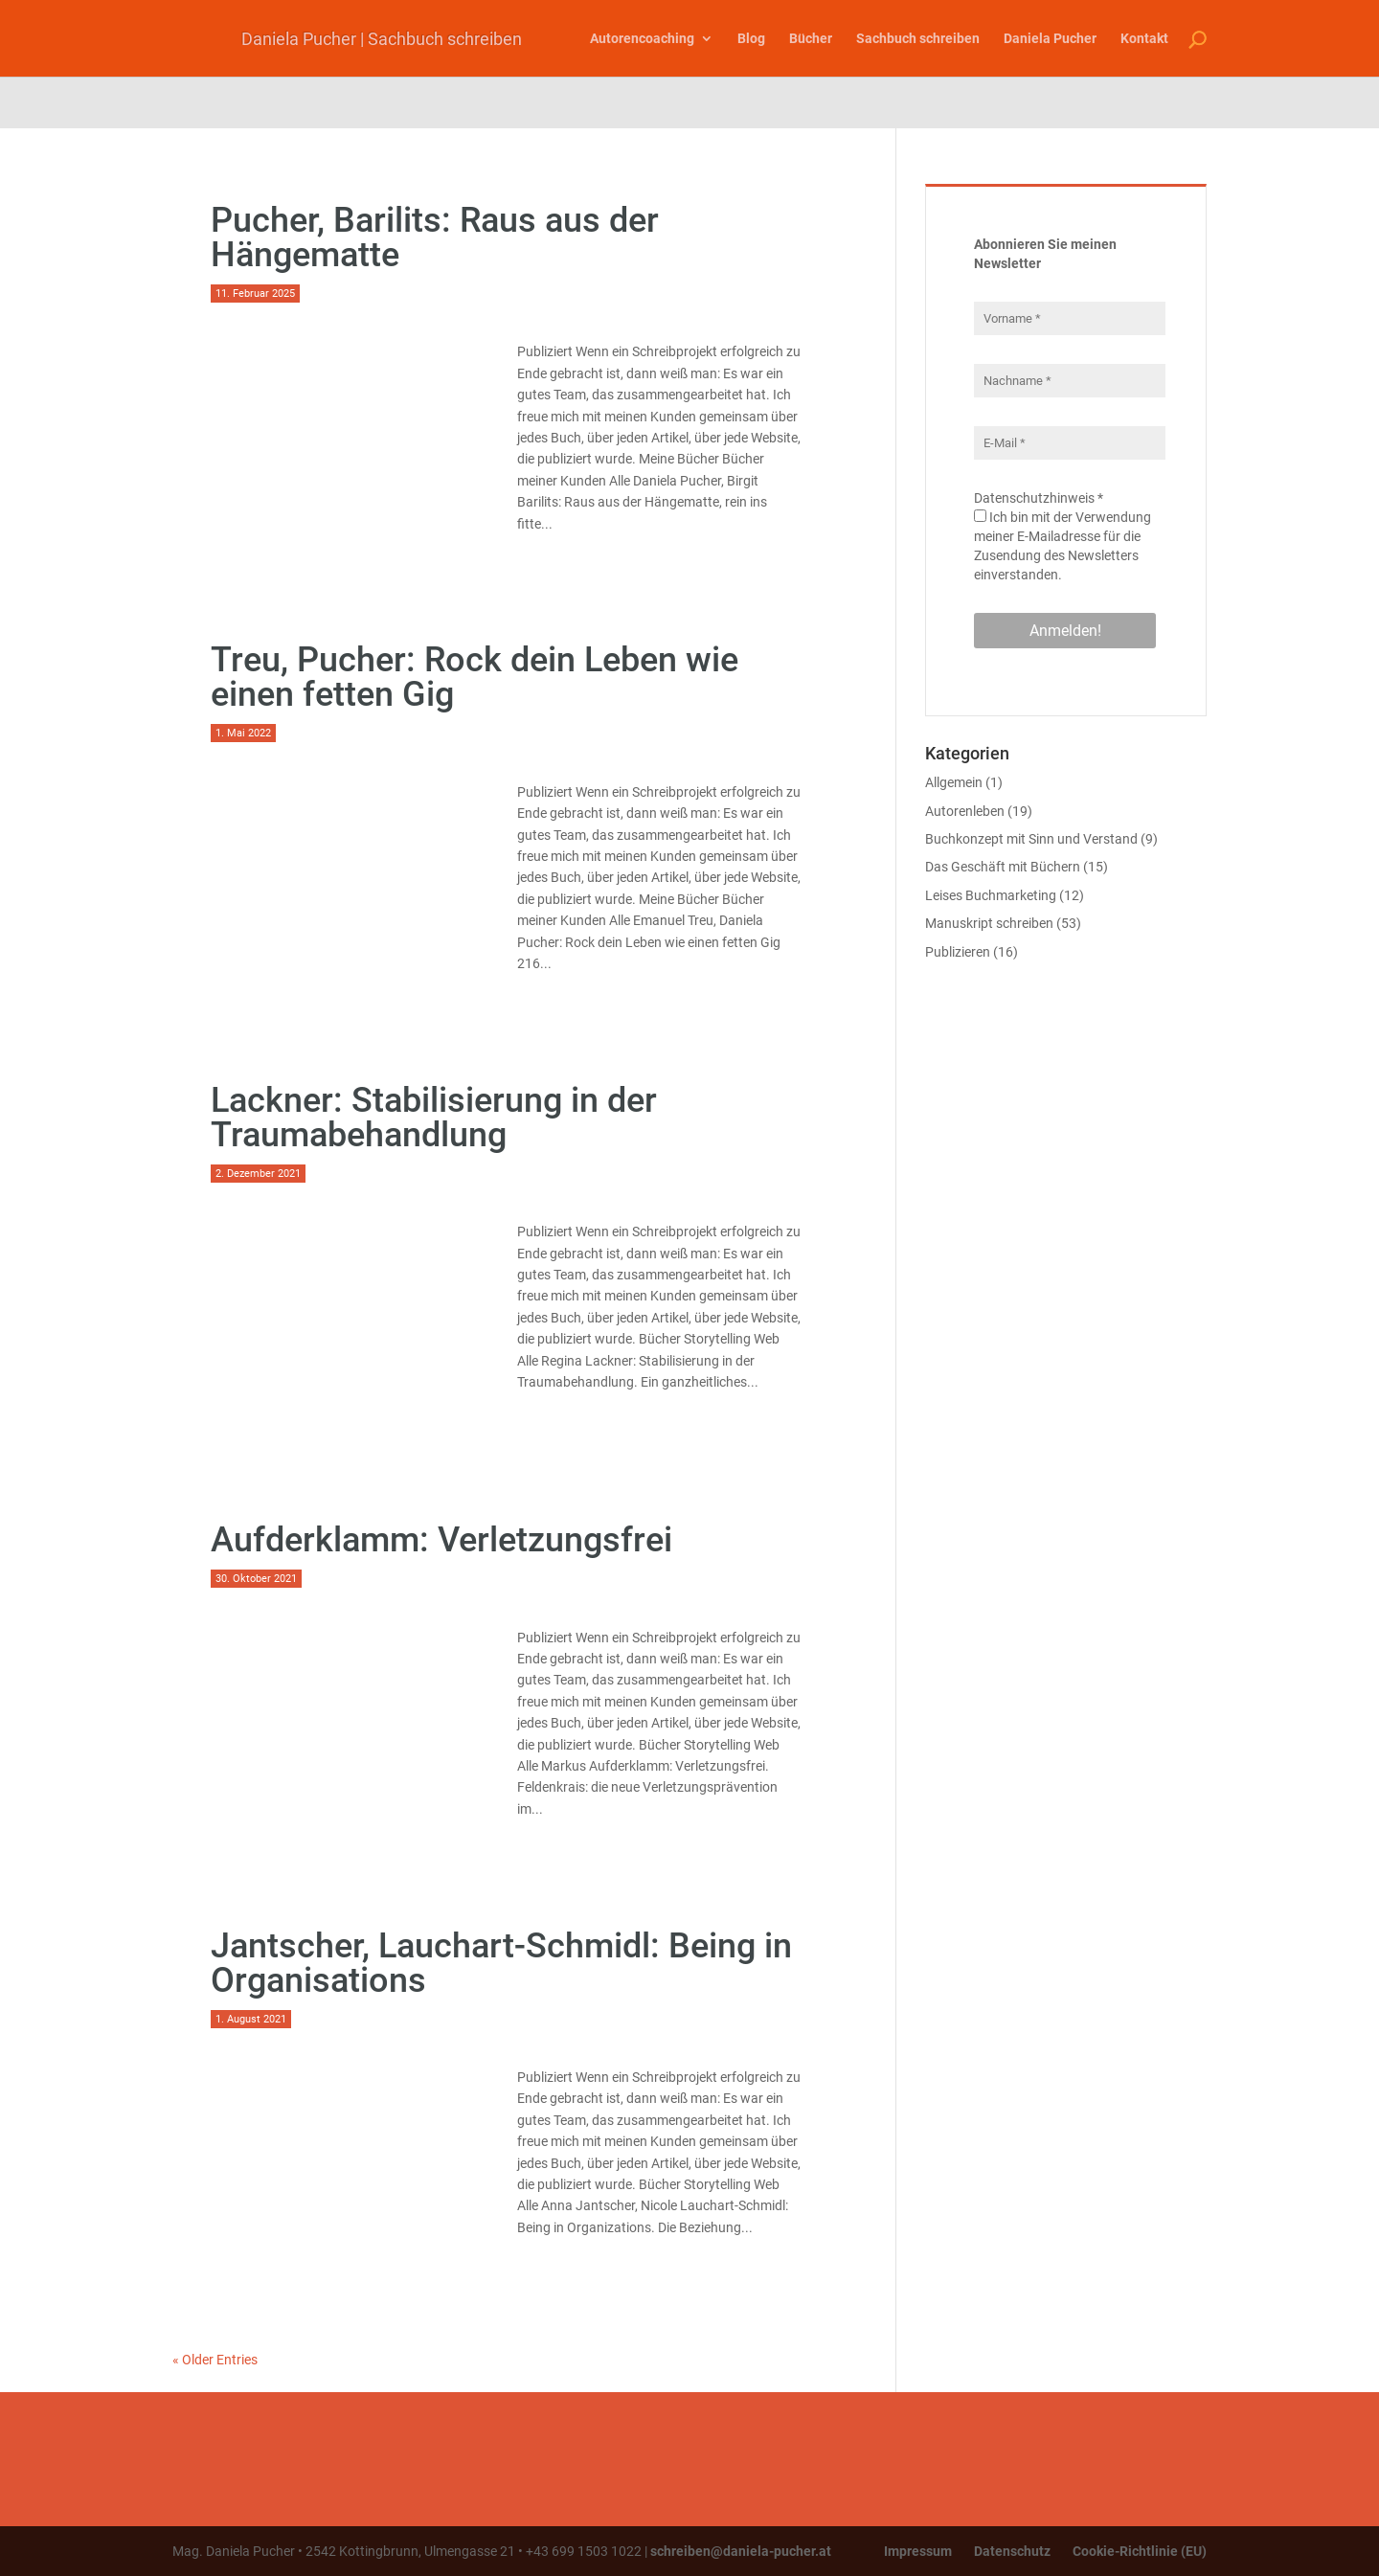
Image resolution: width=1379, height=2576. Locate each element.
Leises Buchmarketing (990, 895)
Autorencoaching (642, 38)
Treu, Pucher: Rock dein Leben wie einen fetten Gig (474, 677)
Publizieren (957, 952)
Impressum (918, 2551)
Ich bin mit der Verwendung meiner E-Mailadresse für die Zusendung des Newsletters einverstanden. (1062, 545)
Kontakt (1144, 38)
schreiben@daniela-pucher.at (740, 2551)
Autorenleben (965, 811)
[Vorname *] (1069, 318)
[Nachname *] (1069, 380)
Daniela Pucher (1050, 38)
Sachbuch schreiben (918, 38)
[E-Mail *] (1069, 443)
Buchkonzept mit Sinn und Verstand (1031, 839)
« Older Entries (215, 2359)
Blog (751, 38)
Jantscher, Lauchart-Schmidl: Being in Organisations (501, 1963)
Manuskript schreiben (989, 923)
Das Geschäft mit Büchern (1002, 866)
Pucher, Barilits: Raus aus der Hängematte (435, 237)
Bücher (810, 38)
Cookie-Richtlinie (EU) (1140, 2551)
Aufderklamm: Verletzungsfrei (441, 1540)
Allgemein (954, 782)
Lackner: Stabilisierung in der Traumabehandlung (434, 1117)
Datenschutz (1012, 2551)
